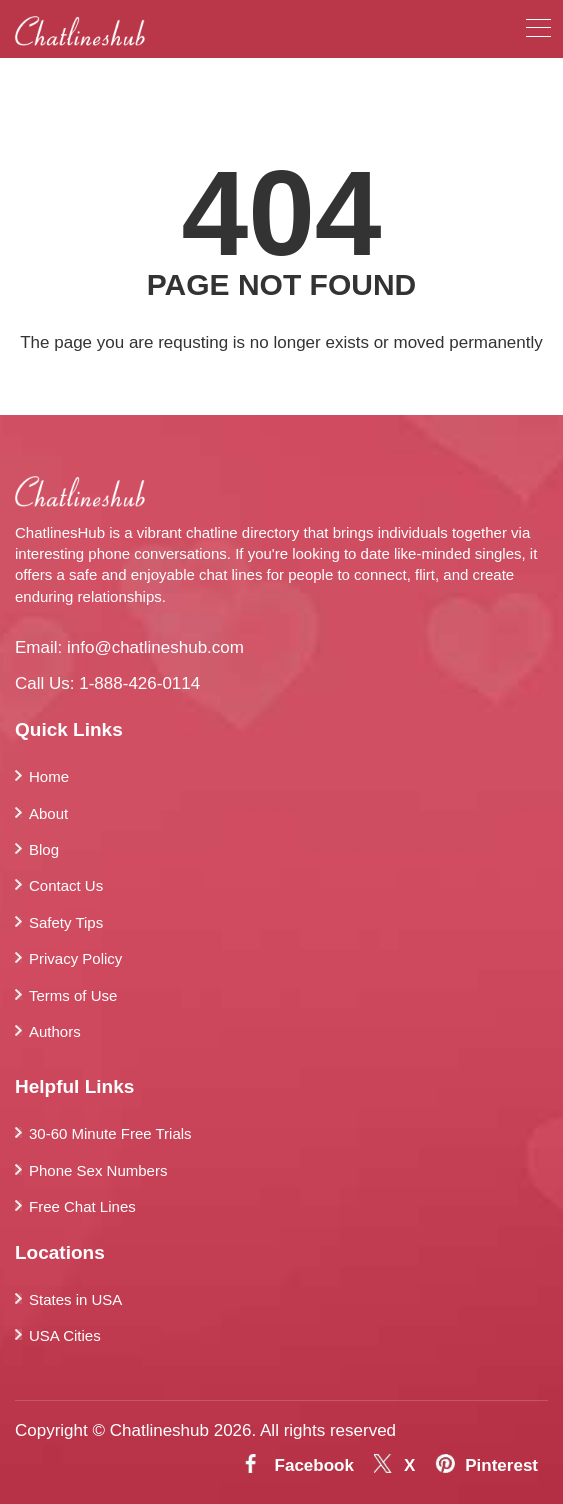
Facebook (314, 1465)
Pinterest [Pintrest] (501, 1465)
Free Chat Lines (82, 1206)
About (48, 813)
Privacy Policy (75, 958)
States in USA (75, 1299)
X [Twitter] (409, 1465)
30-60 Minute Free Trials (110, 1133)
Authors (55, 1031)
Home (49, 776)
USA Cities (65, 1335)
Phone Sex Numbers (98, 1170)
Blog (44, 849)
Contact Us (66, 885)
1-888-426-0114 (139, 683)
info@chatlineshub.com (155, 647)
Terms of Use (73, 995)
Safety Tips (66, 922)
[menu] (538, 31)
